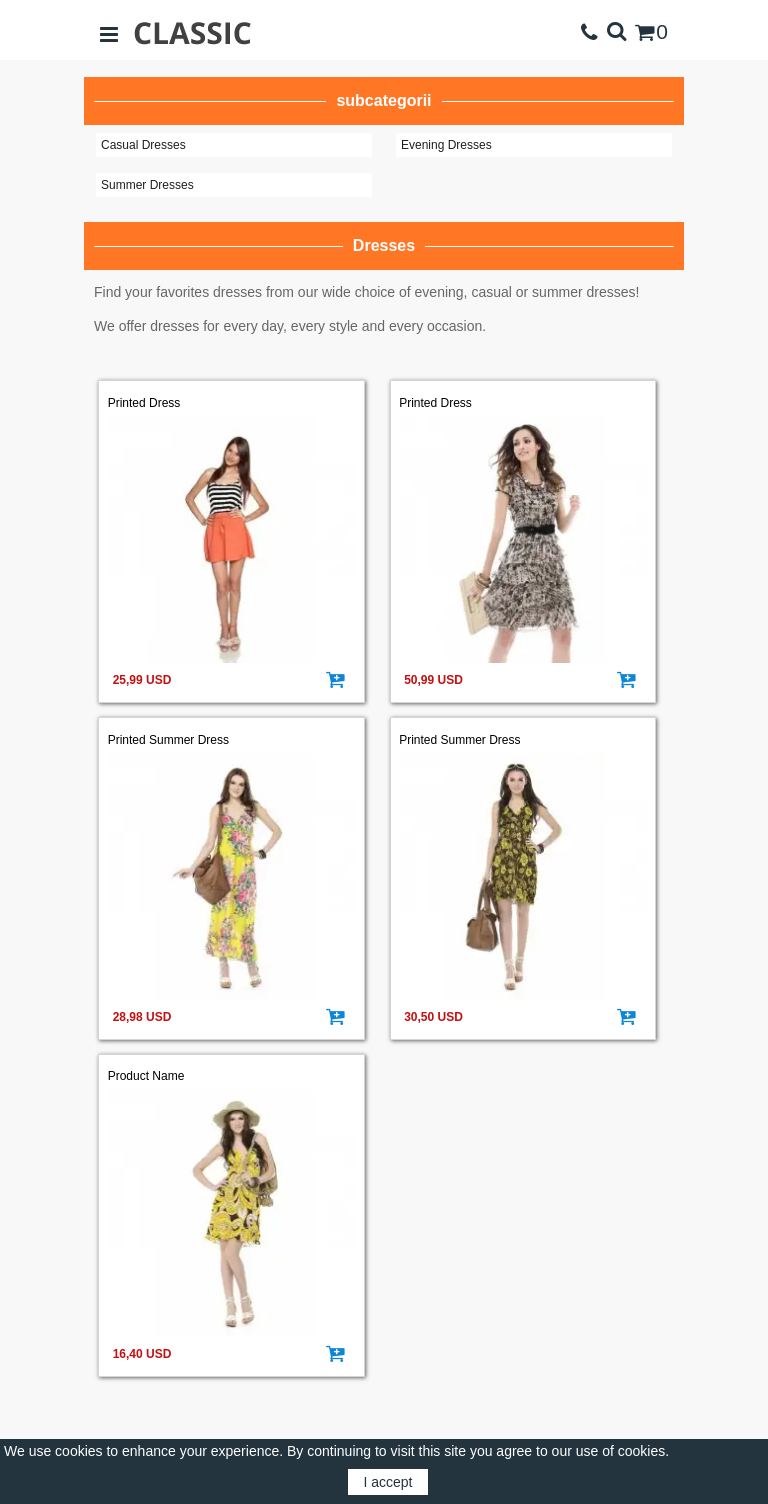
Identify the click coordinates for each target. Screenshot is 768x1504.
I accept (387, 1482)
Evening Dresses (446, 145)
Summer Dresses (147, 185)
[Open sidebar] (109, 32)
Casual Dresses (143, 145)
